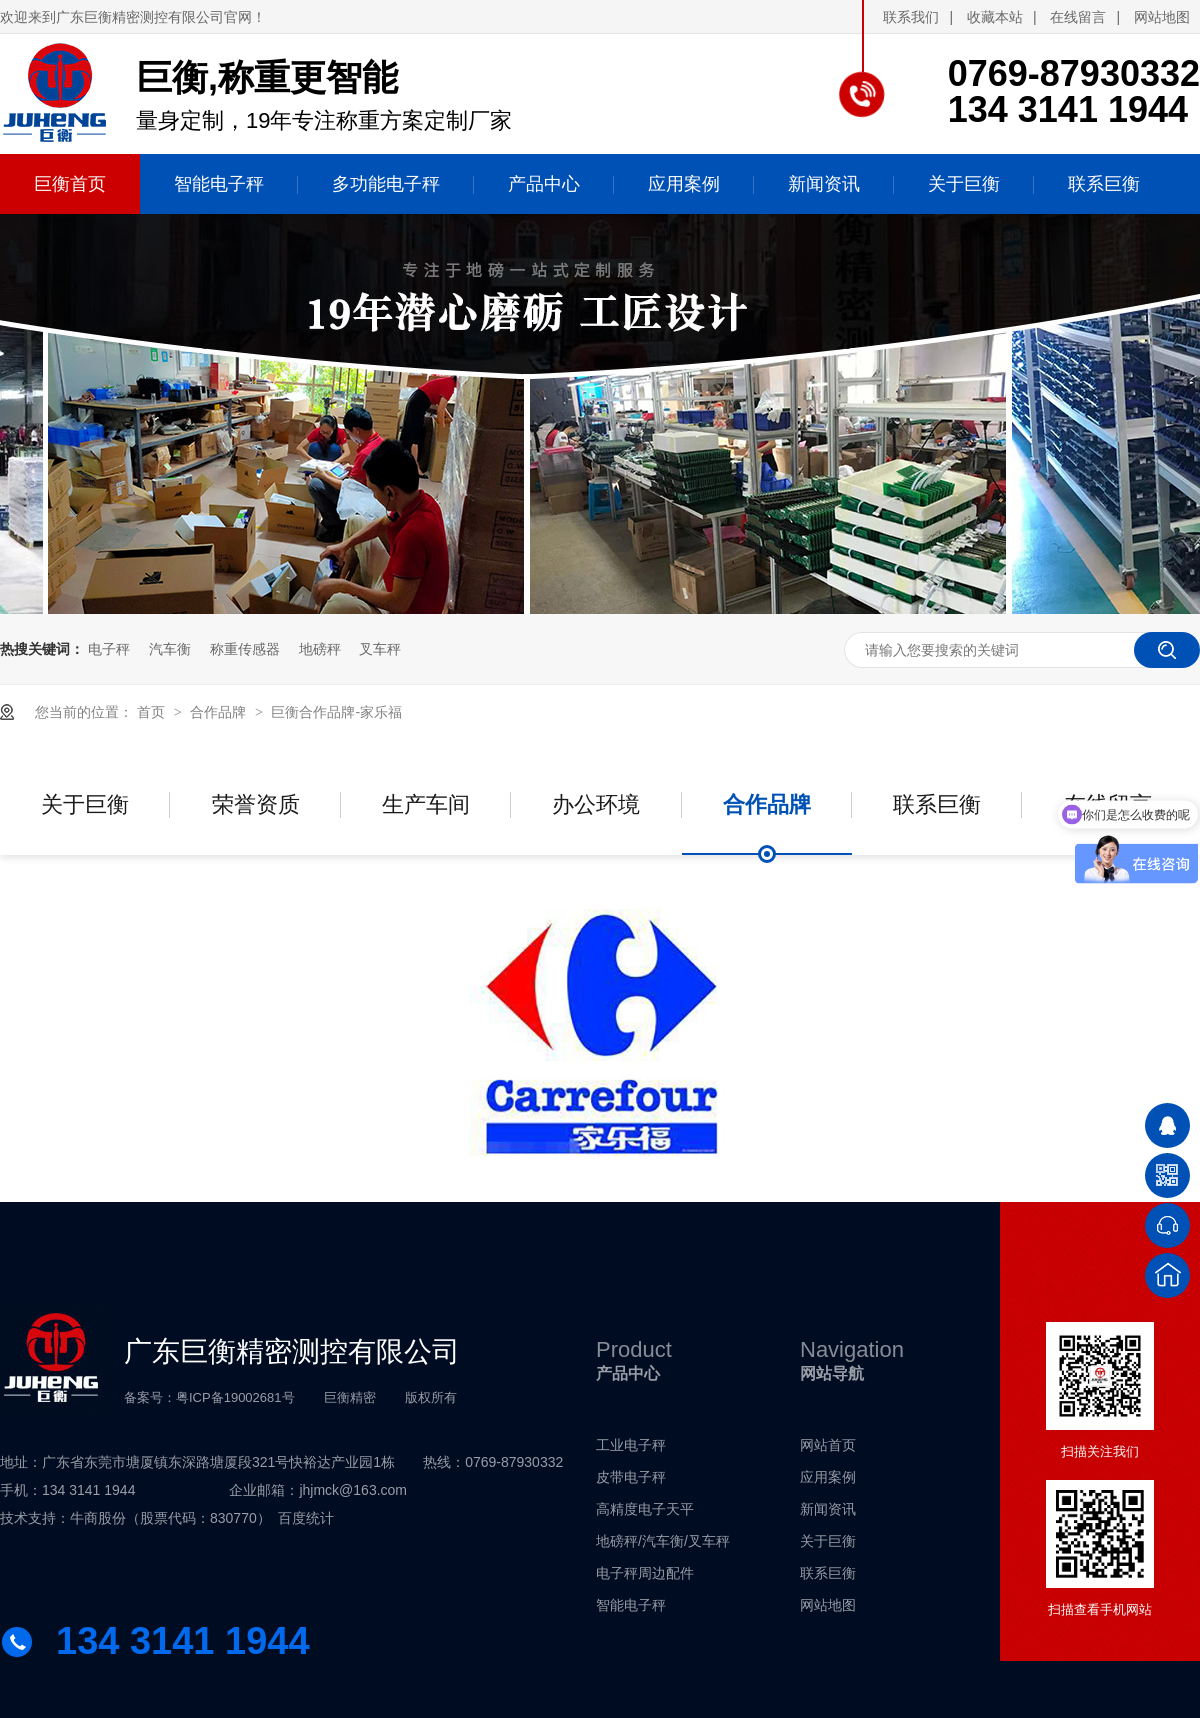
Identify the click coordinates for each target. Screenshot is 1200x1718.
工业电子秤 (631, 1445)
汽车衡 (170, 649)
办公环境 (596, 804)
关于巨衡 (85, 804)
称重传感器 (245, 649)
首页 (153, 712)
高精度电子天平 (645, 1509)
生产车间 (426, 804)
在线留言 (1078, 17)
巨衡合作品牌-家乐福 (336, 712)
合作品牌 (220, 712)
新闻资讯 (828, 1509)
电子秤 (109, 649)
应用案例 (828, 1477)
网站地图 (1162, 17)
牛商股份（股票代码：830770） (170, 1518)
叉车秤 (380, 649)
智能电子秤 (631, 1605)
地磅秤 (320, 649)
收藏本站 (995, 17)
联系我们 (911, 17)
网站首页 (828, 1445)
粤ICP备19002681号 (235, 1397)
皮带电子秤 (631, 1477)
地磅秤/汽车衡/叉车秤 (663, 1541)
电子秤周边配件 (645, 1573)
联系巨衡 (937, 804)
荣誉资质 (256, 804)
